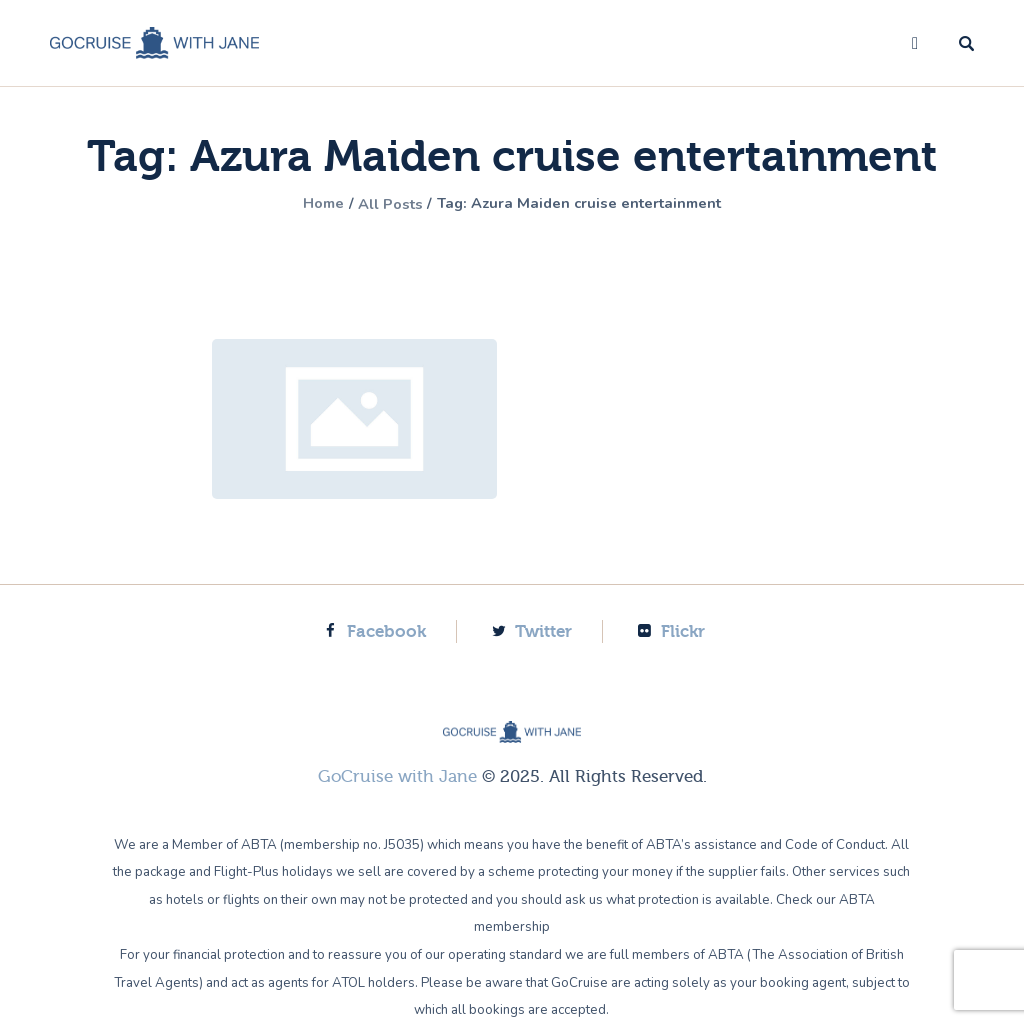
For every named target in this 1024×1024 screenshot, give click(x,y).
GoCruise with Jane (397, 776)
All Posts (383, 204)
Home (308, 204)
